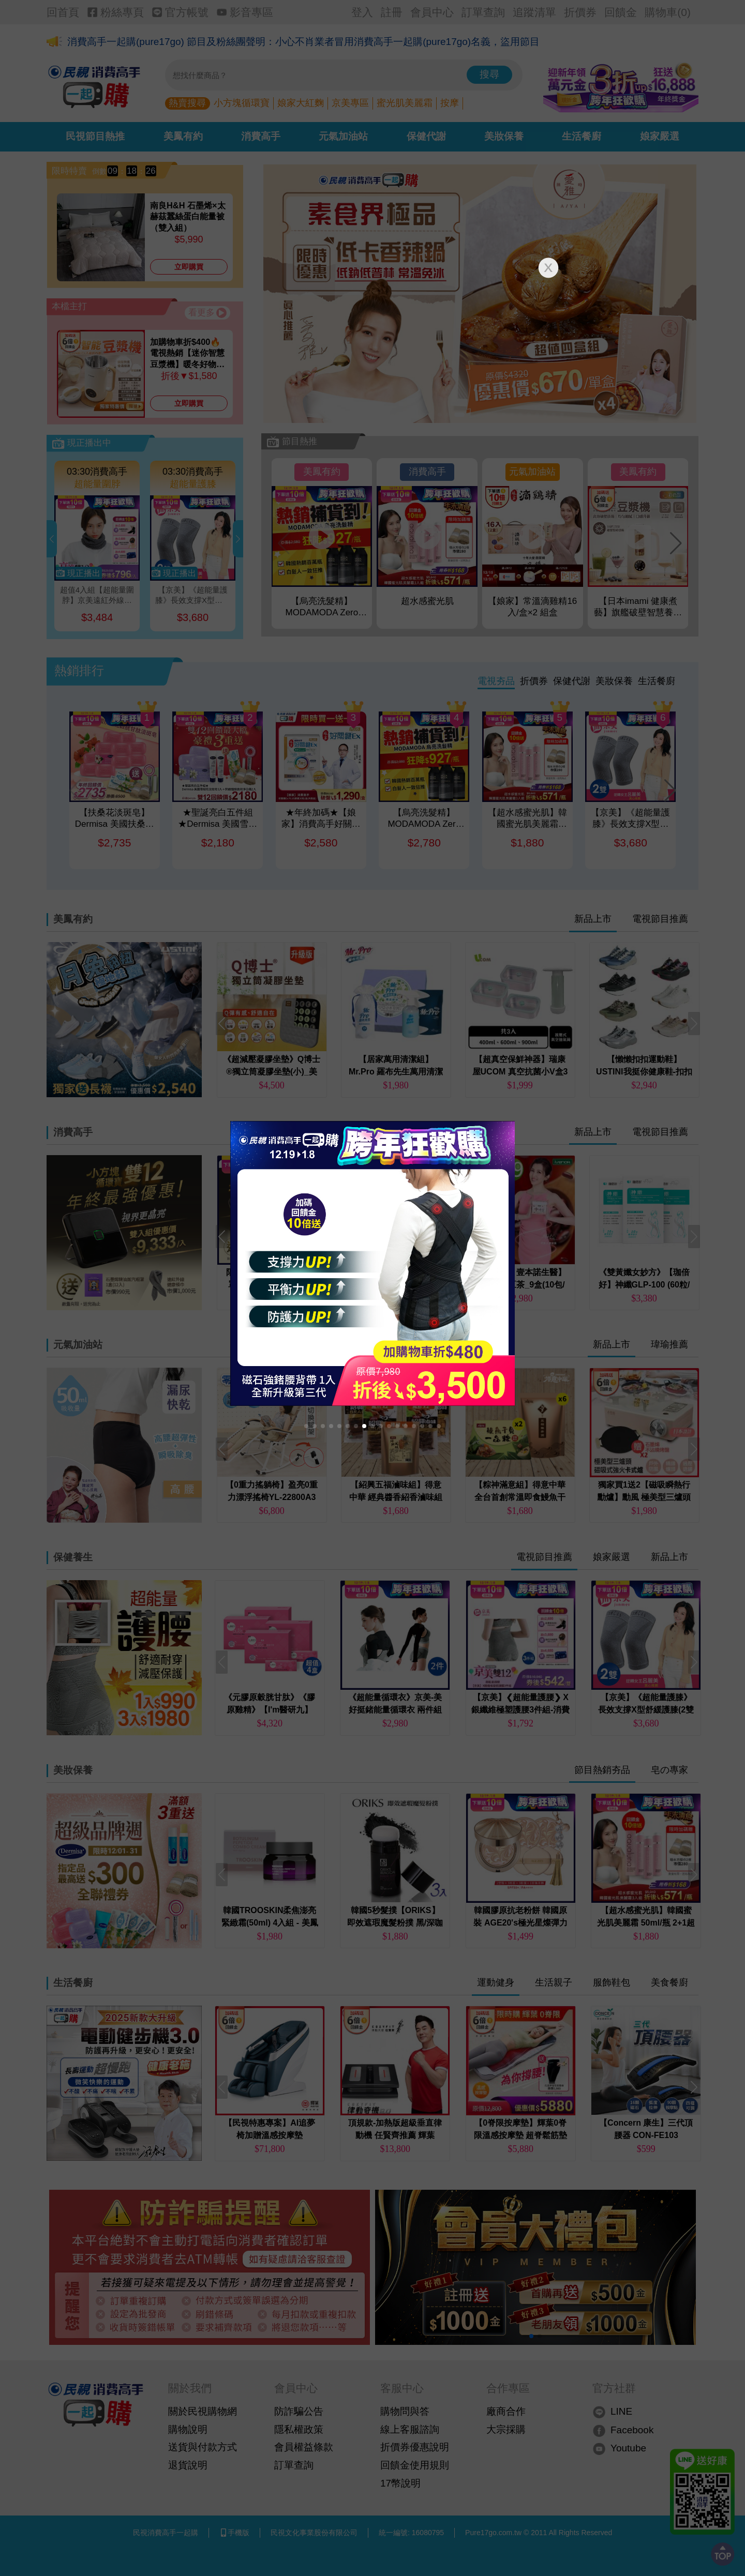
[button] (306, 1426)
